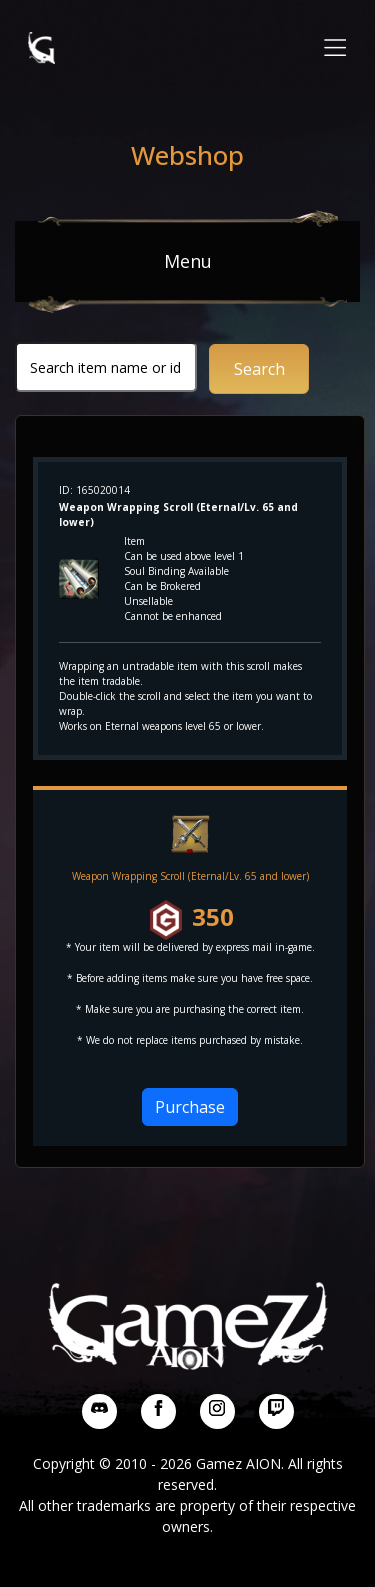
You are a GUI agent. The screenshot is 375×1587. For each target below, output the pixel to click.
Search (259, 369)
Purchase (190, 1107)
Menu (188, 261)
